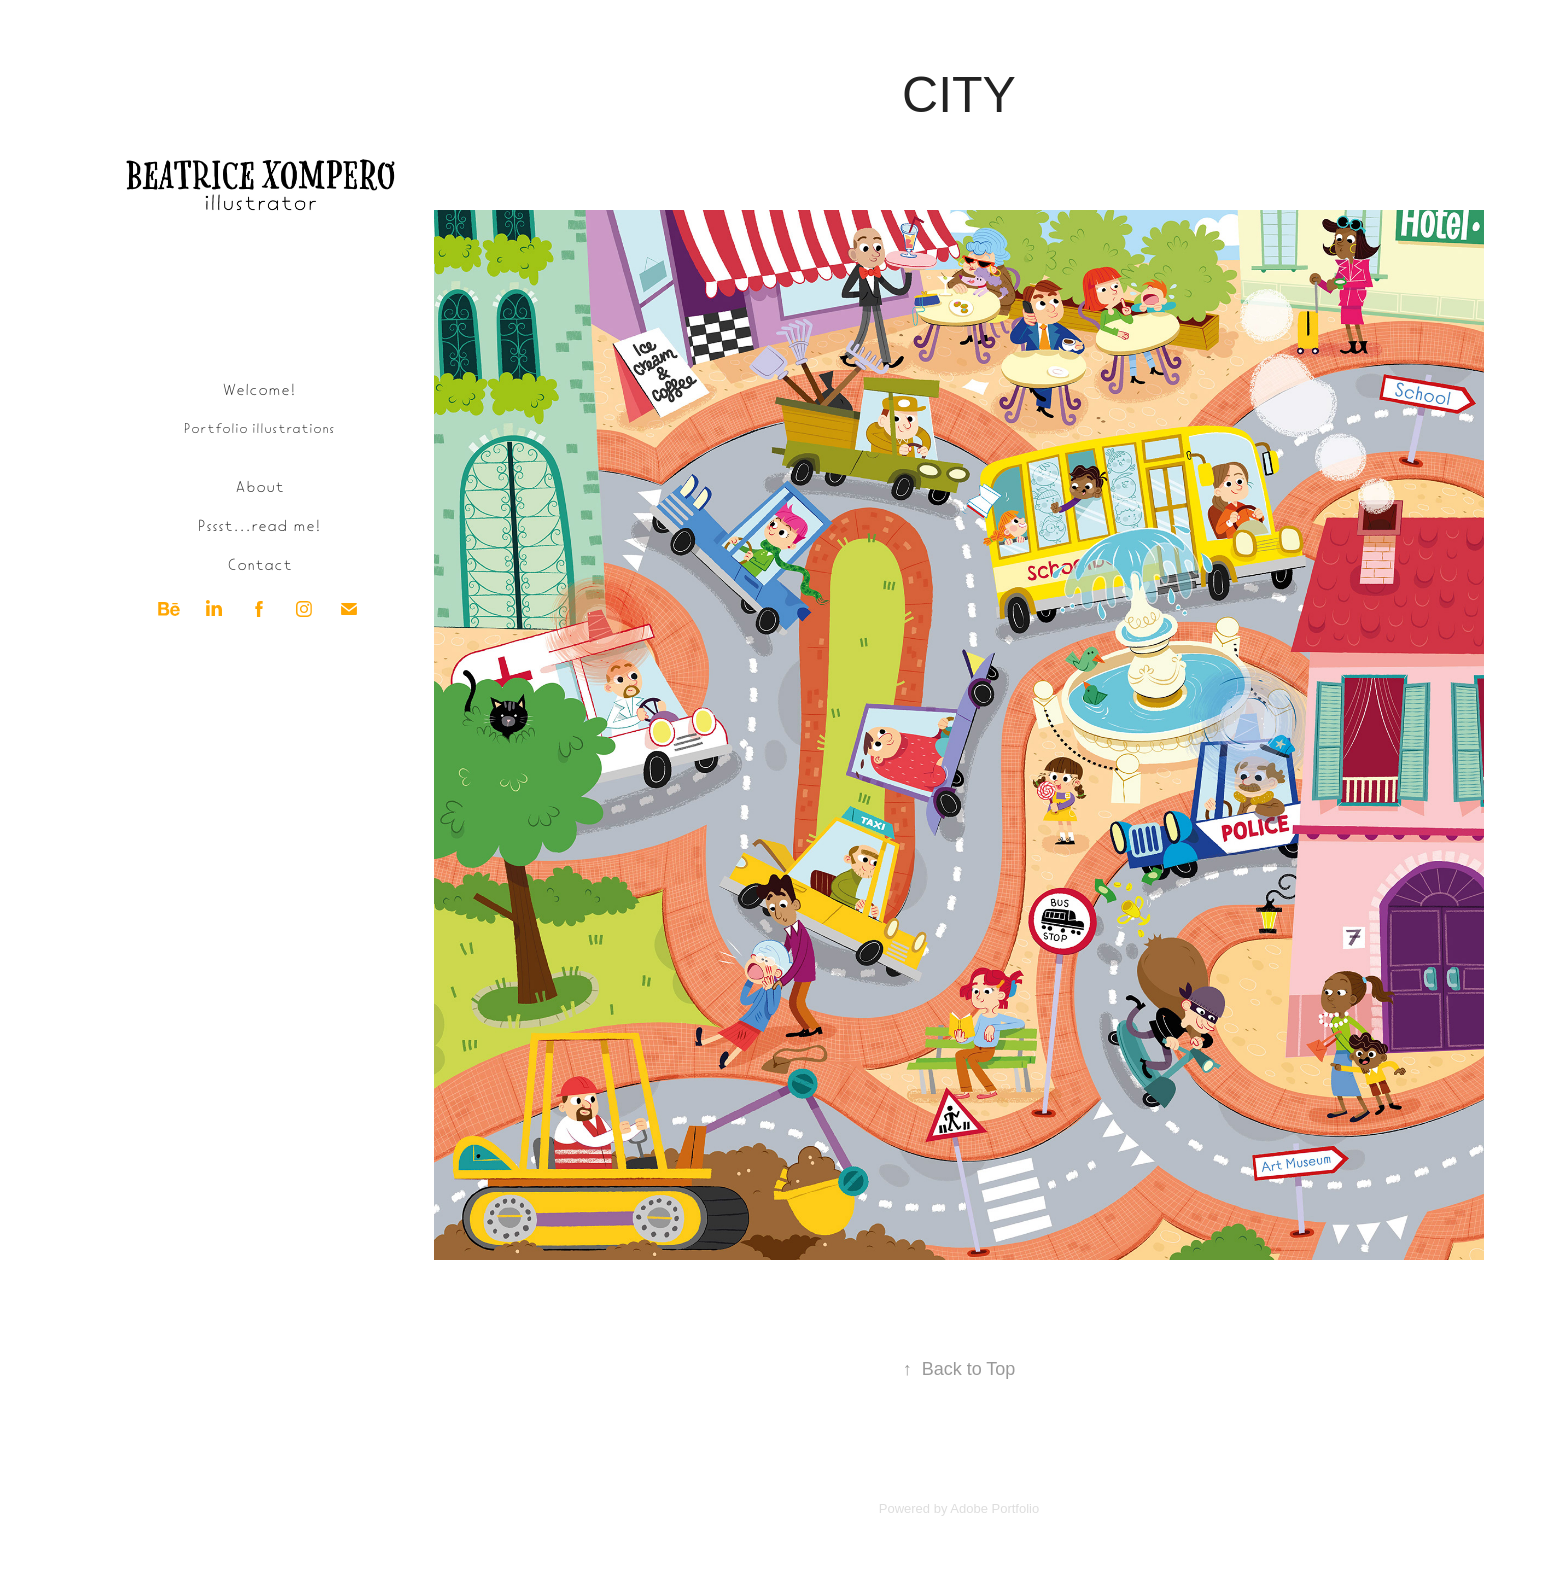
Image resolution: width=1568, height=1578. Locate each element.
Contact (259, 563)
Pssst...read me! (259, 524)
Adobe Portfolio (994, 1508)
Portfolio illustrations (259, 427)
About (259, 485)
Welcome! (259, 388)
